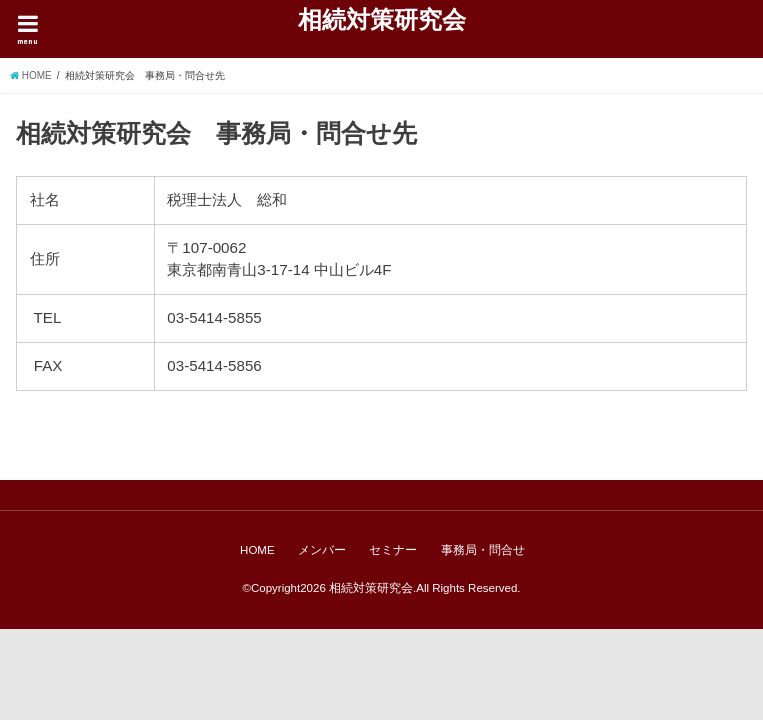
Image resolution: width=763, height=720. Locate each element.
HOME (257, 550)
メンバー (322, 550)
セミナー (393, 550)
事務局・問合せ (483, 550)
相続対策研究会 (382, 19)
